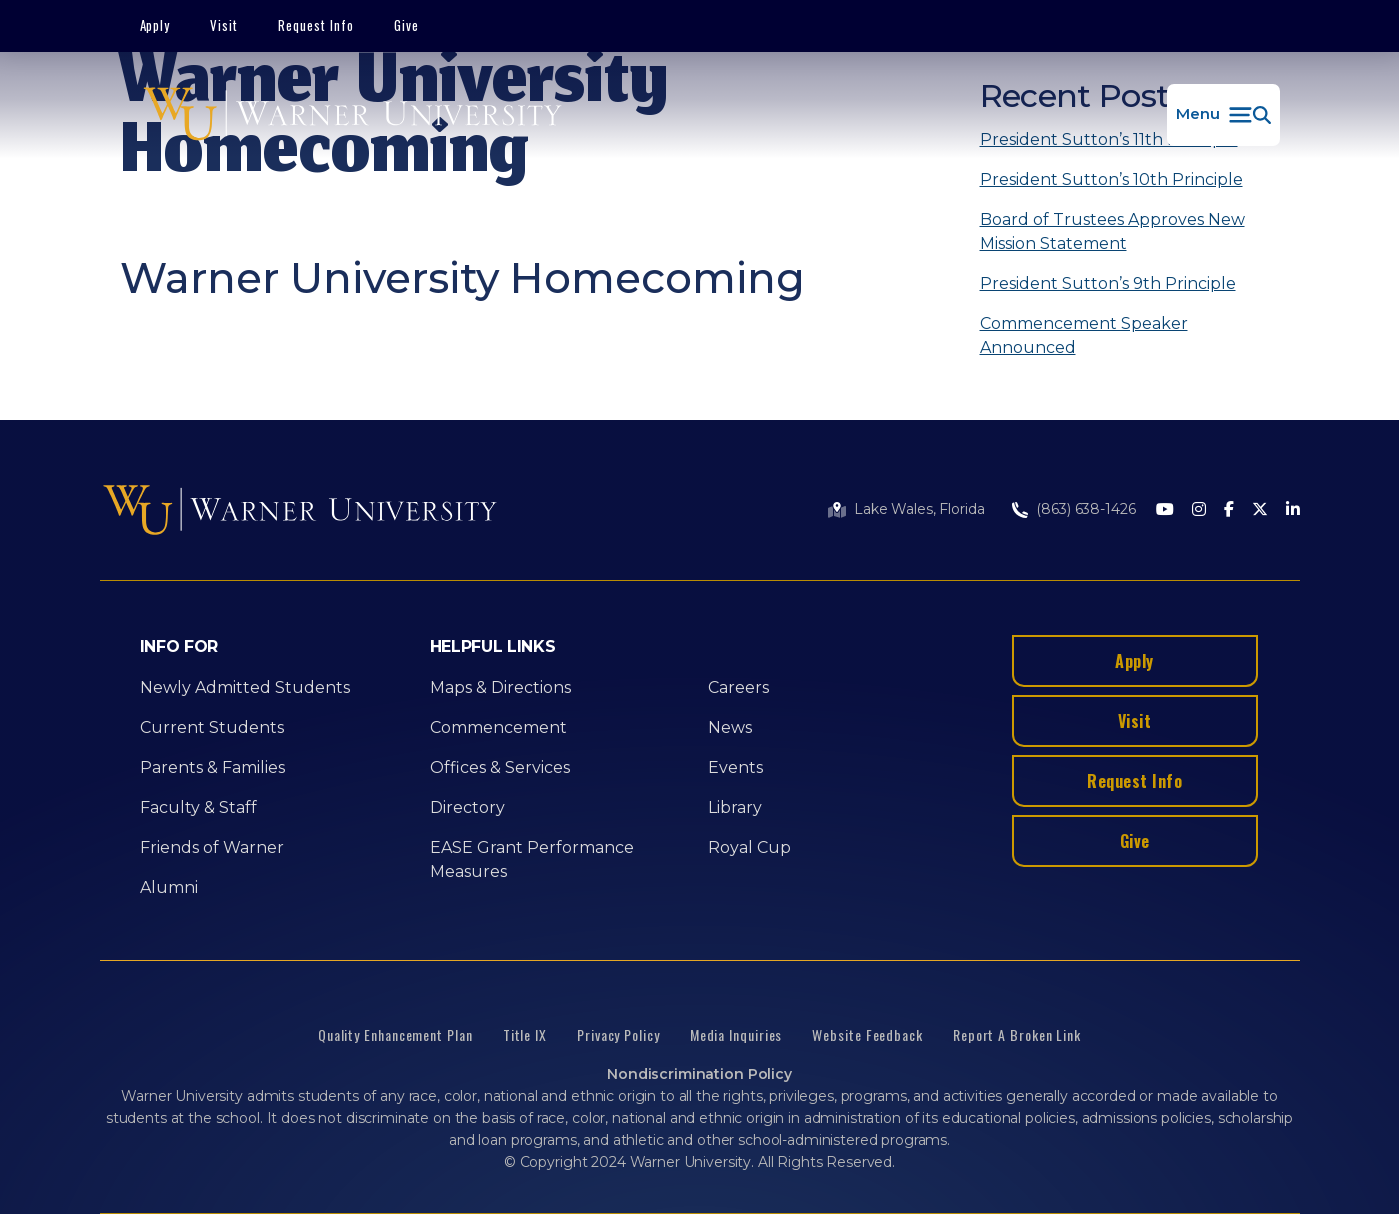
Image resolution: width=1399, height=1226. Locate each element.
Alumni (169, 887)
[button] (1223, 115)
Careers (738, 687)
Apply (155, 25)
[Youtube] (1165, 510)
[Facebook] (1229, 510)
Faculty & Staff (198, 807)
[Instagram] (1199, 510)
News (730, 727)
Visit (224, 25)
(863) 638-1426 (1085, 509)
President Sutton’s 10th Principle (1111, 179)
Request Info (316, 25)
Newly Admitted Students (245, 687)
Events (735, 767)
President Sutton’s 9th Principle (1108, 283)
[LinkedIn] (1293, 510)
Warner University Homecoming (462, 278)
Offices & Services (500, 767)
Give (406, 25)
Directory (467, 807)
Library (735, 807)
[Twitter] (1260, 510)
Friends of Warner (212, 847)
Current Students (212, 727)
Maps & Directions (500, 687)
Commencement (498, 727)
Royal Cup (749, 847)
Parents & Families (212, 767)
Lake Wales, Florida (919, 509)
